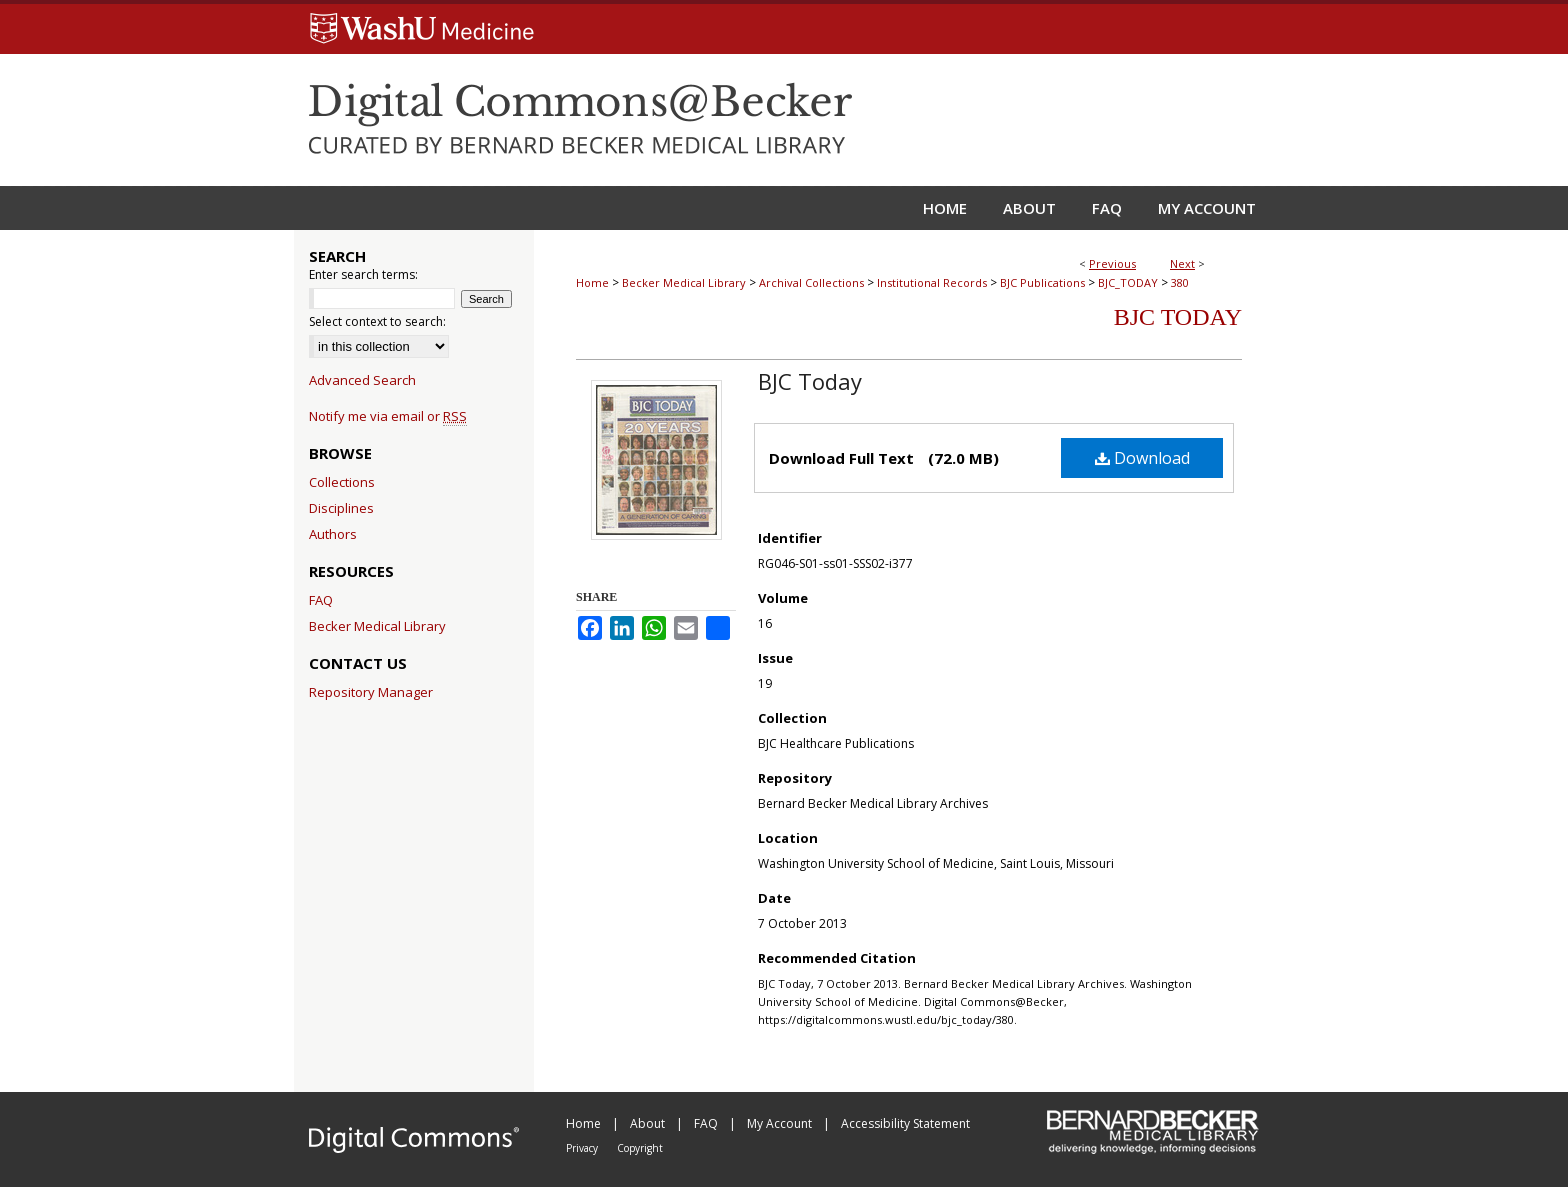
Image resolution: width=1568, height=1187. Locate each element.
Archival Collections (811, 282)
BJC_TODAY (1128, 282)
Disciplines (341, 508)
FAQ (321, 600)
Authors (333, 534)
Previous (1112, 263)
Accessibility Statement (905, 1123)
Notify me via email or (388, 416)
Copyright (640, 1148)
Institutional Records (932, 282)
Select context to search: (377, 321)
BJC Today (1178, 317)
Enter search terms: (363, 274)
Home (592, 282)
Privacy (583, 1148)
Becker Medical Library (684, 282)
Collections (342, 482)
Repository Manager (371, 692)
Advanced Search (362, 380)
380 (1180, 282)
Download (1142, 458)
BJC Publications (1042, 282)
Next (1182, 263)
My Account (781, 1123)
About (649, 1123)
